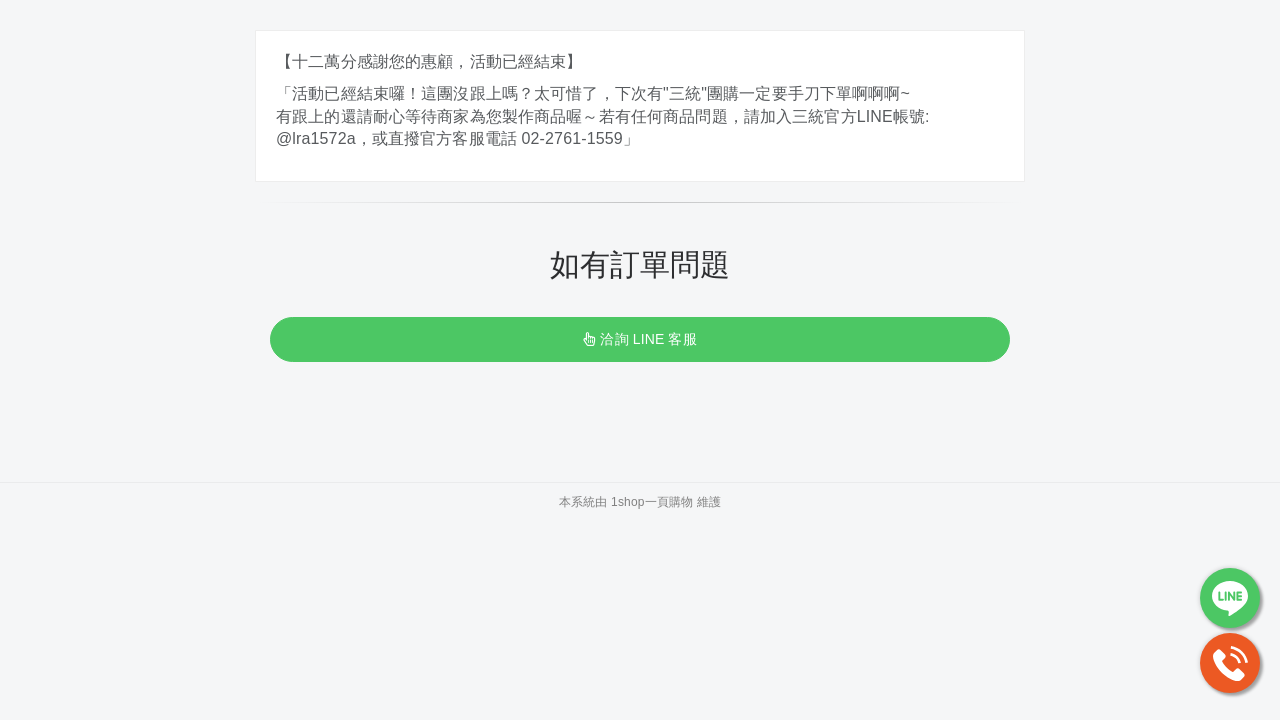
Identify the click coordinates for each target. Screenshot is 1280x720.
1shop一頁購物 (652, 502)
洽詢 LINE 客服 (639, 339)
